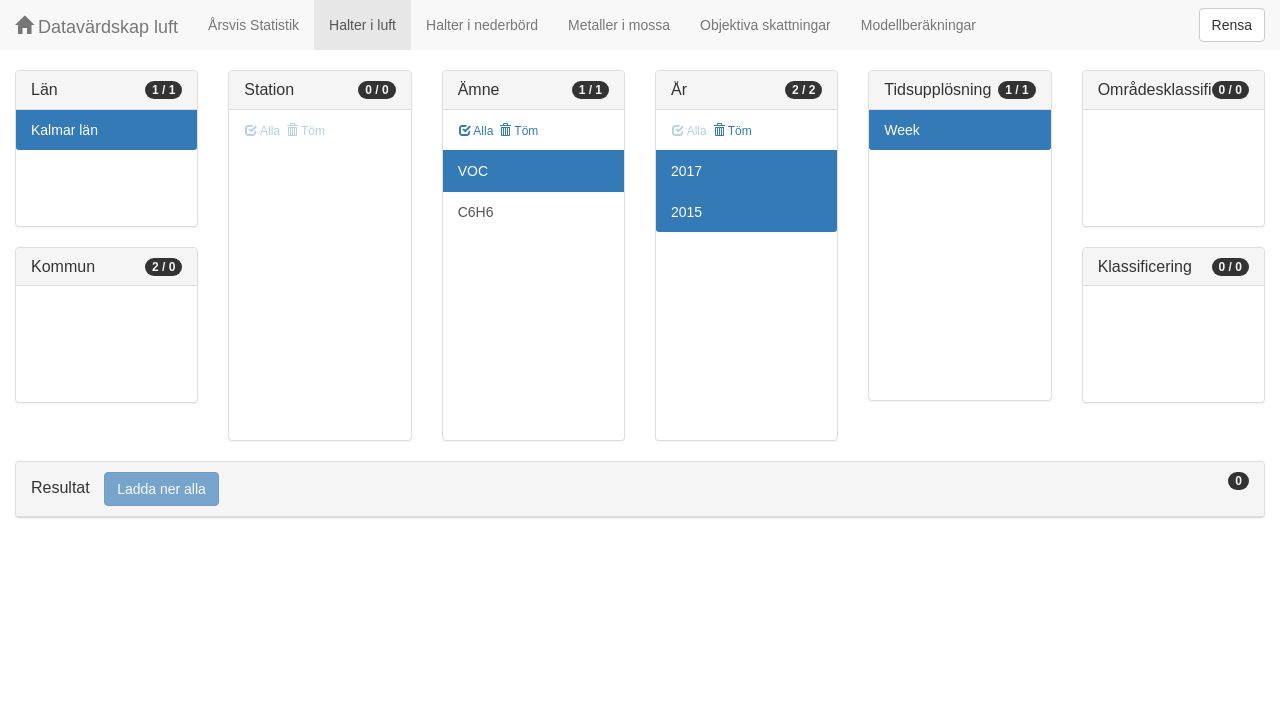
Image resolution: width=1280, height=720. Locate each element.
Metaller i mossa (619, 25)
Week (902, 130)
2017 (686, 171)
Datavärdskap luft (96, 26)
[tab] (640, 489)
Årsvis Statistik (253, 25)
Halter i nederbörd (482, 25)
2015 (686, 212)
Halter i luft (362, 25)
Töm (518, 131)
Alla (476, 131)
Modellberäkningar (918, 25)
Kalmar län (64, 130)
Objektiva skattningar (765, 25)
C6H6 (476, 212)
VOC (473, 171)
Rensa (1232, 25)
